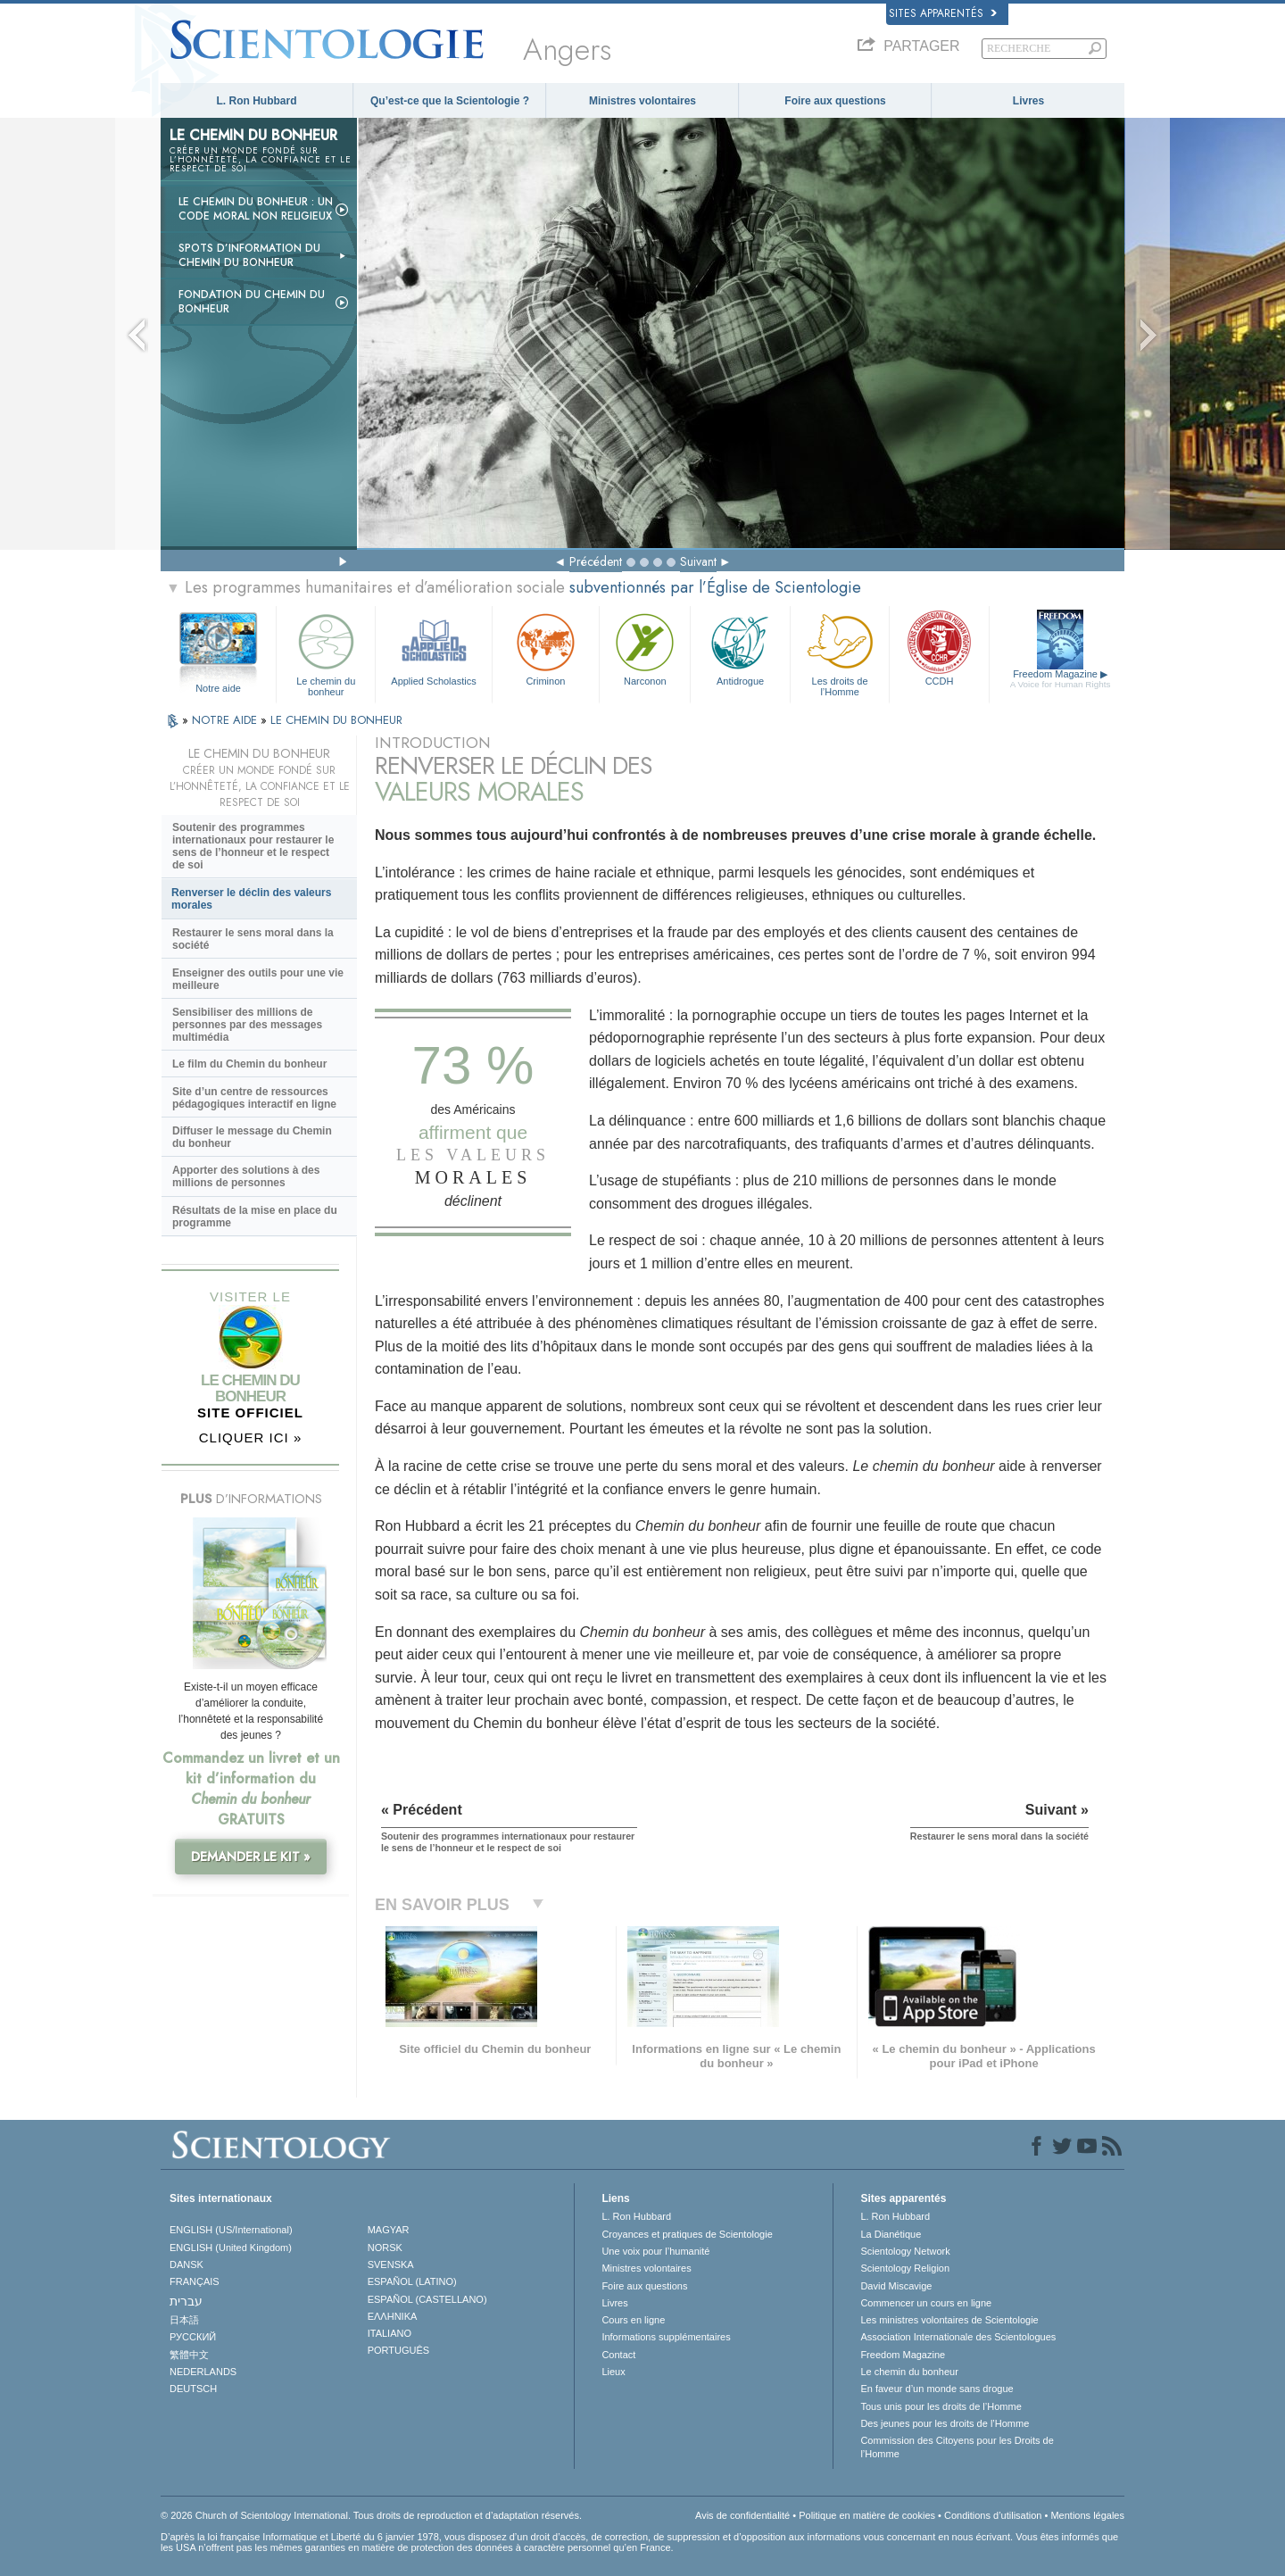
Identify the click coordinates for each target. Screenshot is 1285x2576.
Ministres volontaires (642, 101)
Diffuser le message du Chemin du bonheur (252, 1137)
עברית (186, 2301)
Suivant (698, 561)
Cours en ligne (633, 2319)
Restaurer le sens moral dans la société (253, 939)
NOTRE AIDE (226, 719)
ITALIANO (389, 2333)
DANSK (186, 2264)
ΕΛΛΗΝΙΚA (393, 2316)
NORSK (385, 2247)
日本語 (184, 2319)
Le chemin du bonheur (325, 652)
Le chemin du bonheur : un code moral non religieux (255, 209)
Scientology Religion (904, 2268)
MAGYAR (389, 2229)
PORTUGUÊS (398, 2350)
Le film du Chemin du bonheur (249, 1064)
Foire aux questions (834, 101)
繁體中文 (189, 2354)
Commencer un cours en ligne (925, 2303)
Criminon (546, 647)
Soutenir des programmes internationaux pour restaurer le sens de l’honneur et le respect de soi (253, 846)
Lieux (613, 2371)
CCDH (938, 647)
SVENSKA (391, 2264)
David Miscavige (896, 2286)
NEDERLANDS (203, 2371)
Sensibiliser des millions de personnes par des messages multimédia (247, 1024)
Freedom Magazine (1061, 679)
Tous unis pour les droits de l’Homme (940, 2406)
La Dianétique (890, 2234)
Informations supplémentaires (665, 2336)
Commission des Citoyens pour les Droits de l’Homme (956, 2446)
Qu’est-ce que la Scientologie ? (449, 101)
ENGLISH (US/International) (231, 2229)
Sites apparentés (943, 13)
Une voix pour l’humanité (655, 2251)
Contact (618, 2354)
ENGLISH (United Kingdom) (231, 2247)
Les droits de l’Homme (839, 652)
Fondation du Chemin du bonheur (251, 302)
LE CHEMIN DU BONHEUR (336, 719)
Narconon (644, 647)
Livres (1028, 101)
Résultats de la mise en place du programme (254, 1216)
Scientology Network (904, 2251)
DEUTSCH (193, 2388)
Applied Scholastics (433, 647)
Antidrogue (739, 647)
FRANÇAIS (195, 2281)
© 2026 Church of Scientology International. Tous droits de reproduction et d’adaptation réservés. (371, 2515)
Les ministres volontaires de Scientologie (949, 2319)
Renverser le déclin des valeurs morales (251, 898)
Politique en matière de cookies (867, 2515)
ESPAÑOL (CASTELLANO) (427, 2299)
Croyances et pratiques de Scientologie (686, 2234)
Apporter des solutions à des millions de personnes (245, 1176)
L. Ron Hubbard (257, 101)
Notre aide (218, 688)
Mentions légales (1087, 2515)
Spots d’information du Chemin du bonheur (249, 255)
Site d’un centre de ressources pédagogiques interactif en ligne (254, 1097)
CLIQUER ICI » (251, 1437)
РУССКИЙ (193, 2336)
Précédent (595, 561)
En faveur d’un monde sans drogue (936, 2388)
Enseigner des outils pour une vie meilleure (258, 979)
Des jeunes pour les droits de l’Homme (944, 2423)
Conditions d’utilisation (992, 2515)
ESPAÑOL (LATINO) (412, 2281)
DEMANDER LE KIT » (251, 1857)
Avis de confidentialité (742, 2515)
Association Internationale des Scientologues (958, 2336)
